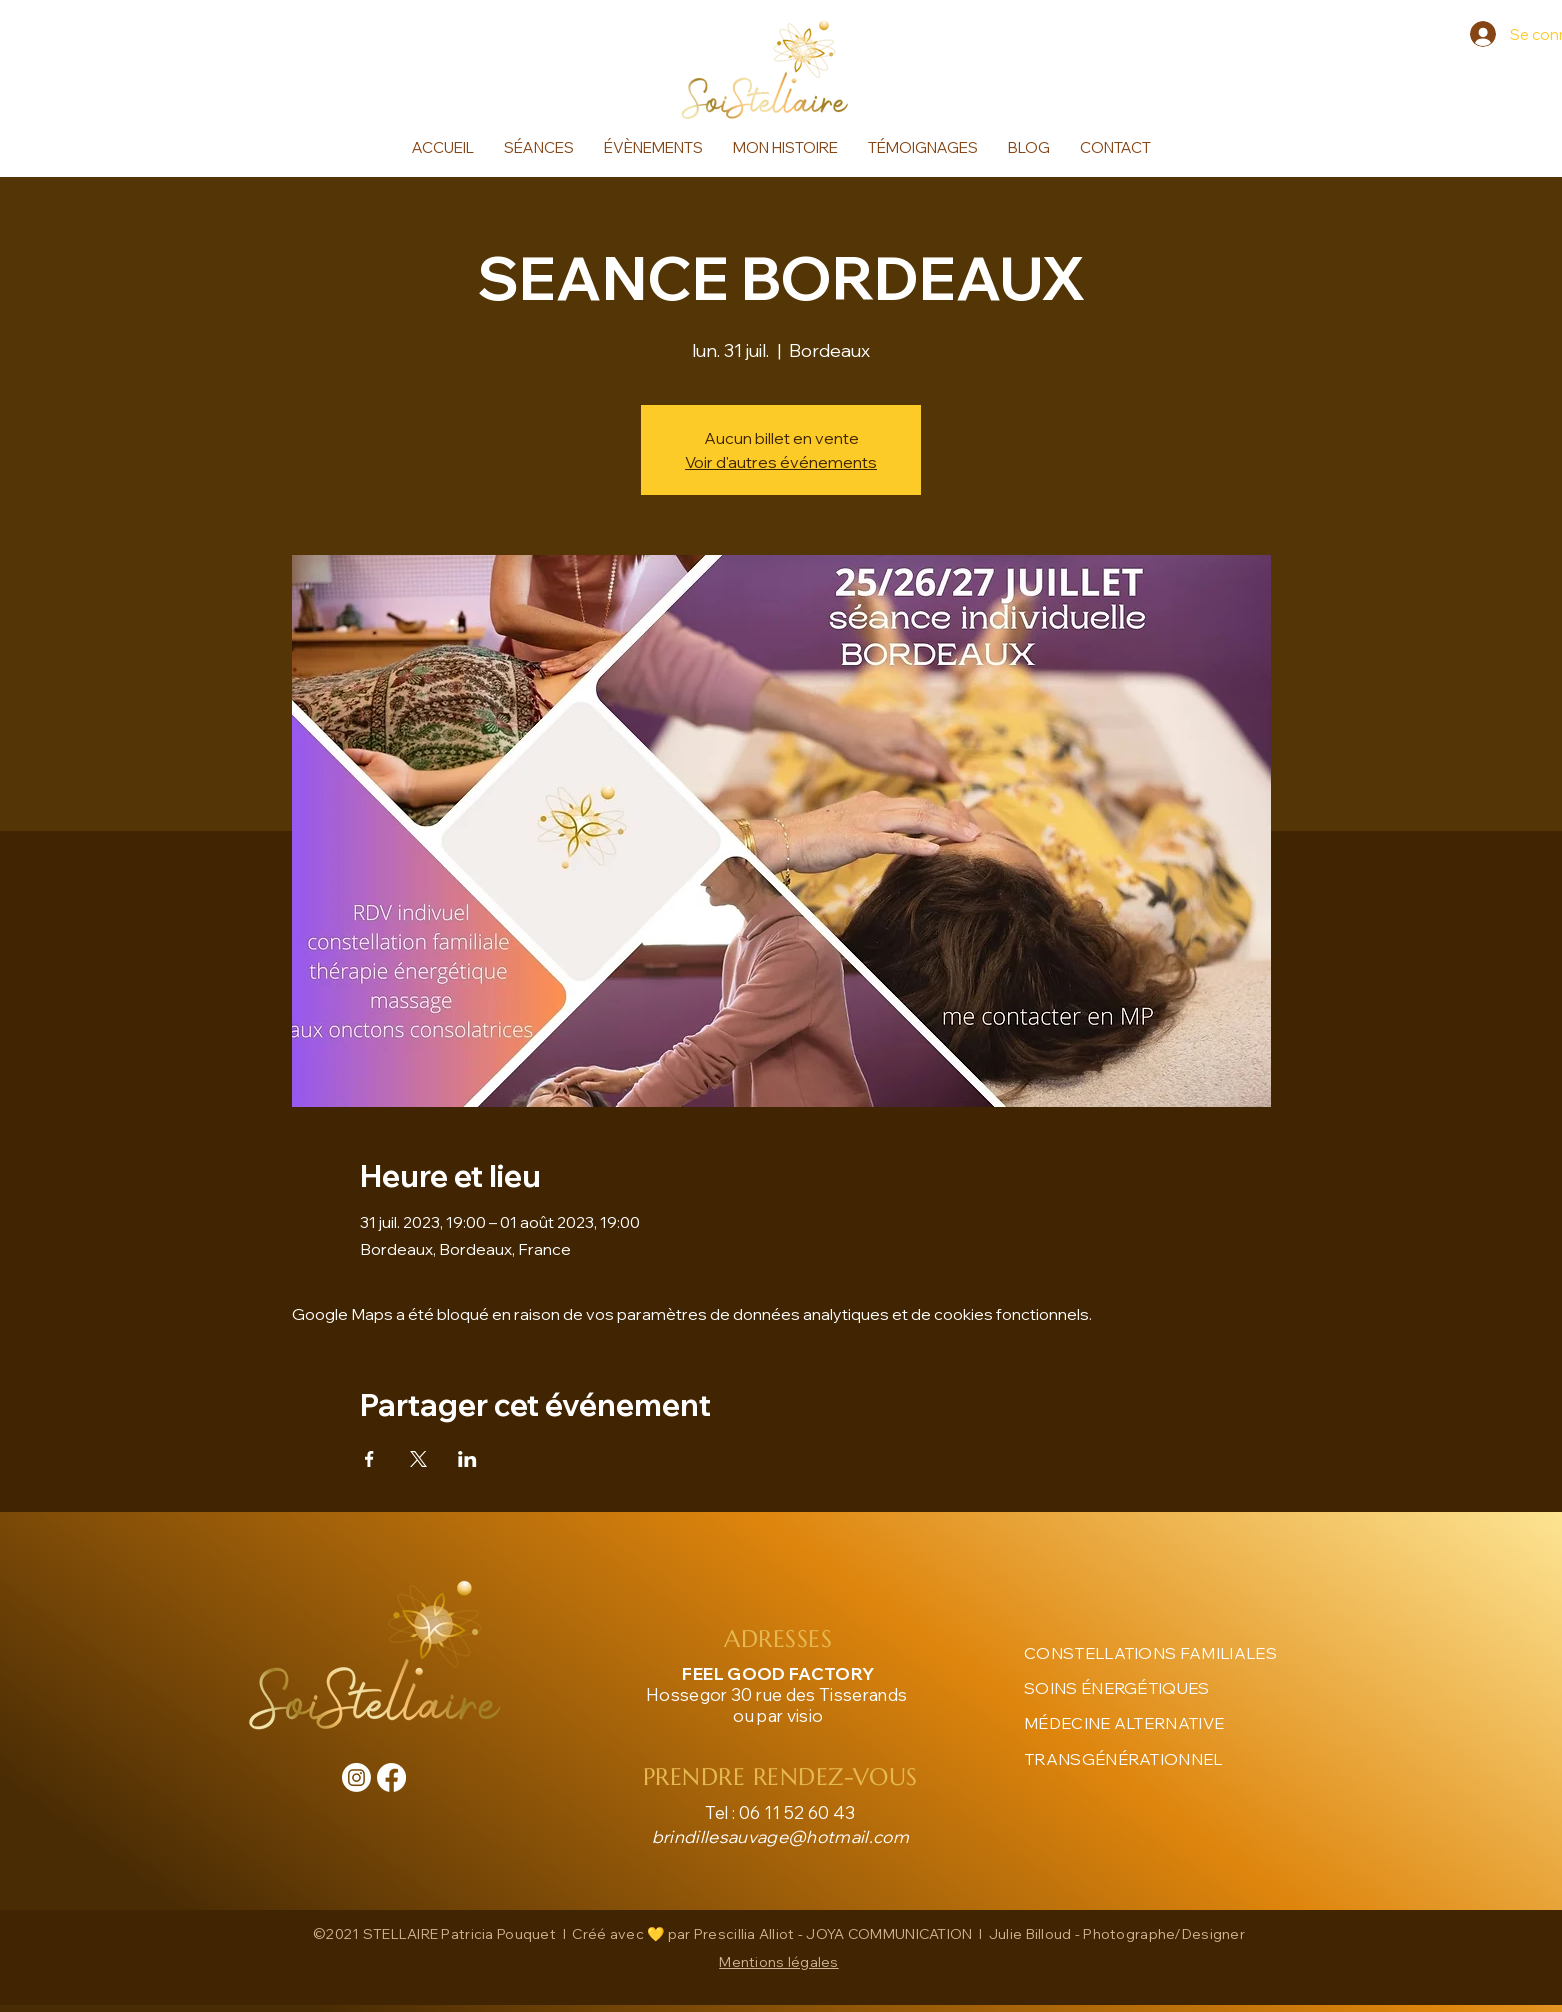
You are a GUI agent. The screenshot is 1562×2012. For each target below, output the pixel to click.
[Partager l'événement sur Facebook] (369, 1459)
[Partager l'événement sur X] (418, 1459)
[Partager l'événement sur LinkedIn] (467, 1459)
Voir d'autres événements (781, 462)
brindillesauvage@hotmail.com (781, 1836)
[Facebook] (391, 1777)
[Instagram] (356, 1777)
